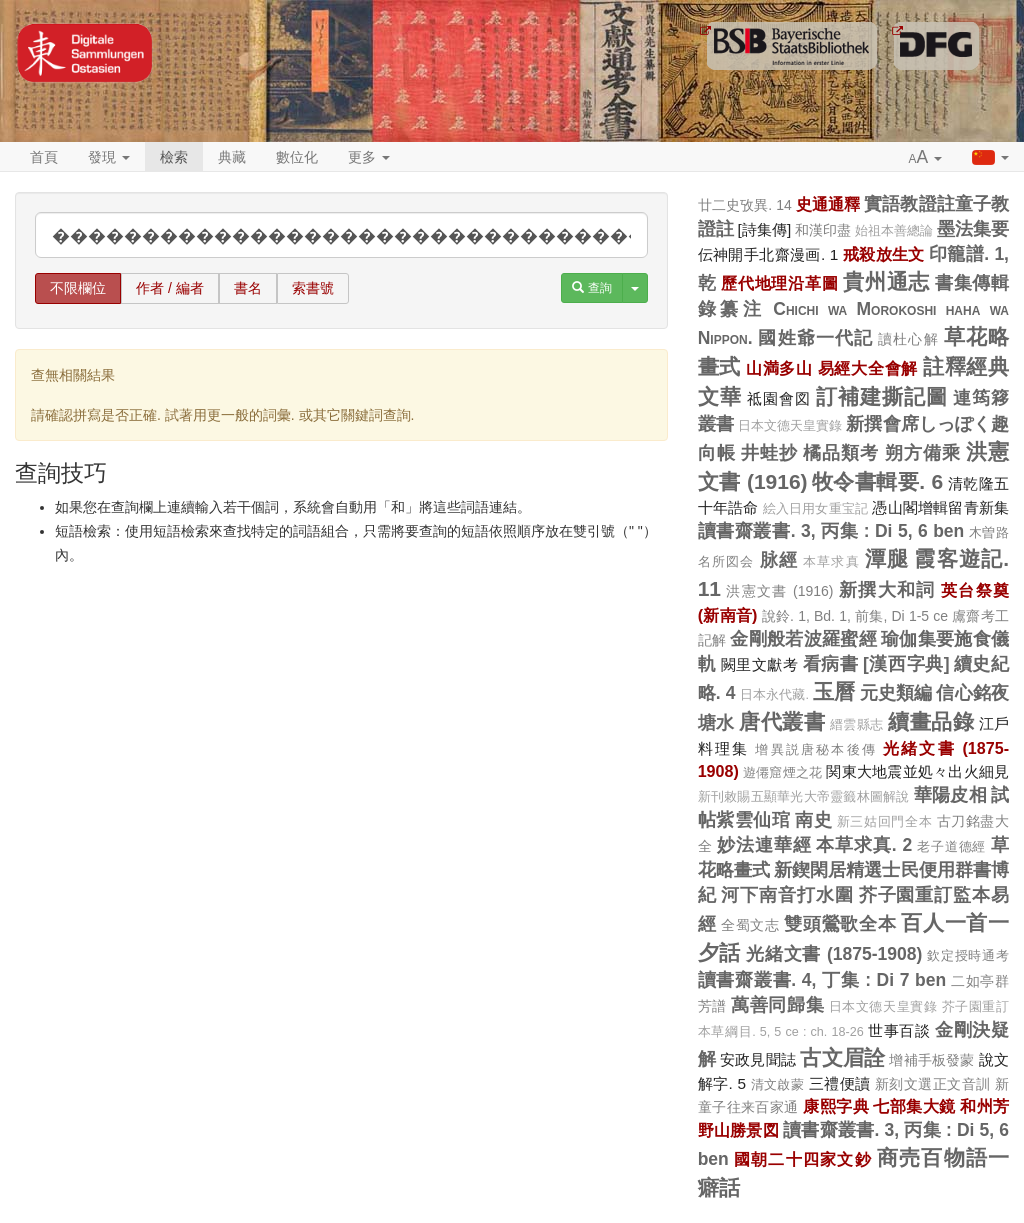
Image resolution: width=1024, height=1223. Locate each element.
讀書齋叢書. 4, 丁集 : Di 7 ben (822, 980)
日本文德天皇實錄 (790, 426)
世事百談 (899, 1030)
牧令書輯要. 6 (877, 481)
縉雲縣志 (857, 725)
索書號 (313, 288)
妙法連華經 (764, 845)
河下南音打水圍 (787, 895)
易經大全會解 (868, 368)
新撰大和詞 (887, 590)
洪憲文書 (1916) (779, 591)
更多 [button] (369, 157)
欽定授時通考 (968, 955)
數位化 (297, 157)
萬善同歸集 (777, 1005)
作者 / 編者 (170, 288)
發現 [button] (109, 157)
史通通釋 (828, 204)
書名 (248, 288)
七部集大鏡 (914, 1106)
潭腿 (887, 558)
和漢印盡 (823, 230)
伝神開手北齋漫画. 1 (768, 254)
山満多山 (779, 368)
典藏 (232, 157)
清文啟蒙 (778, 1084)
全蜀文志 (750, 925)
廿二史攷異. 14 (745, 205)
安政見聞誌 (758, 1059)
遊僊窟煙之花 (782, 772)
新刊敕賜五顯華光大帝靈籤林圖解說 (804, 797)
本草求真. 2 (864, 845)
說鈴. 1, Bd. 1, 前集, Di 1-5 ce (855, 616)
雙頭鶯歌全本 (840, 924)
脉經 (779, 560)
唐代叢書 (782, 721)
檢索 (174, 157)
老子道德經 (951, 846)
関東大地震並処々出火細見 (917, 771)
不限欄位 (78, 288)
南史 (813, 820)
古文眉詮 (842, 1057)
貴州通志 (886, 281)
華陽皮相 (950, 795)
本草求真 (831, 562)
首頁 (44, 157)
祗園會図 (779, 398)
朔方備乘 (923, 453)
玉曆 (834, 691)
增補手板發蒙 (931, 1060)
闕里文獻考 (760, 664)
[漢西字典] (906, 664)
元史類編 (896, 693)
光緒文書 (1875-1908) (834, 954)
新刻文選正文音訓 (933, 1084)
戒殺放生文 (884, 254)
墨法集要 (973, 229)
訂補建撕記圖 (882, 396)
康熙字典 (836, 1106)
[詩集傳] (765, 229)
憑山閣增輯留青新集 (940, 507)
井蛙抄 (769, 453)
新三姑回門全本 (884, 822)
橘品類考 (841, 453)
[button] (926, 158)
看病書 (831, 664)
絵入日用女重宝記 (816, 509)
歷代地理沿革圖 (779, 283)
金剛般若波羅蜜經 (803, 639)
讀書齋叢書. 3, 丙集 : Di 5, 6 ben (831, 531)
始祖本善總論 (894, 231)
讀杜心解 (908, 339)
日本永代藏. (774, 695)
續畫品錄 (931, 721)
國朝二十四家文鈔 (803, 1159)
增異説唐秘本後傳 (816, 749)
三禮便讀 (840, 1083)
